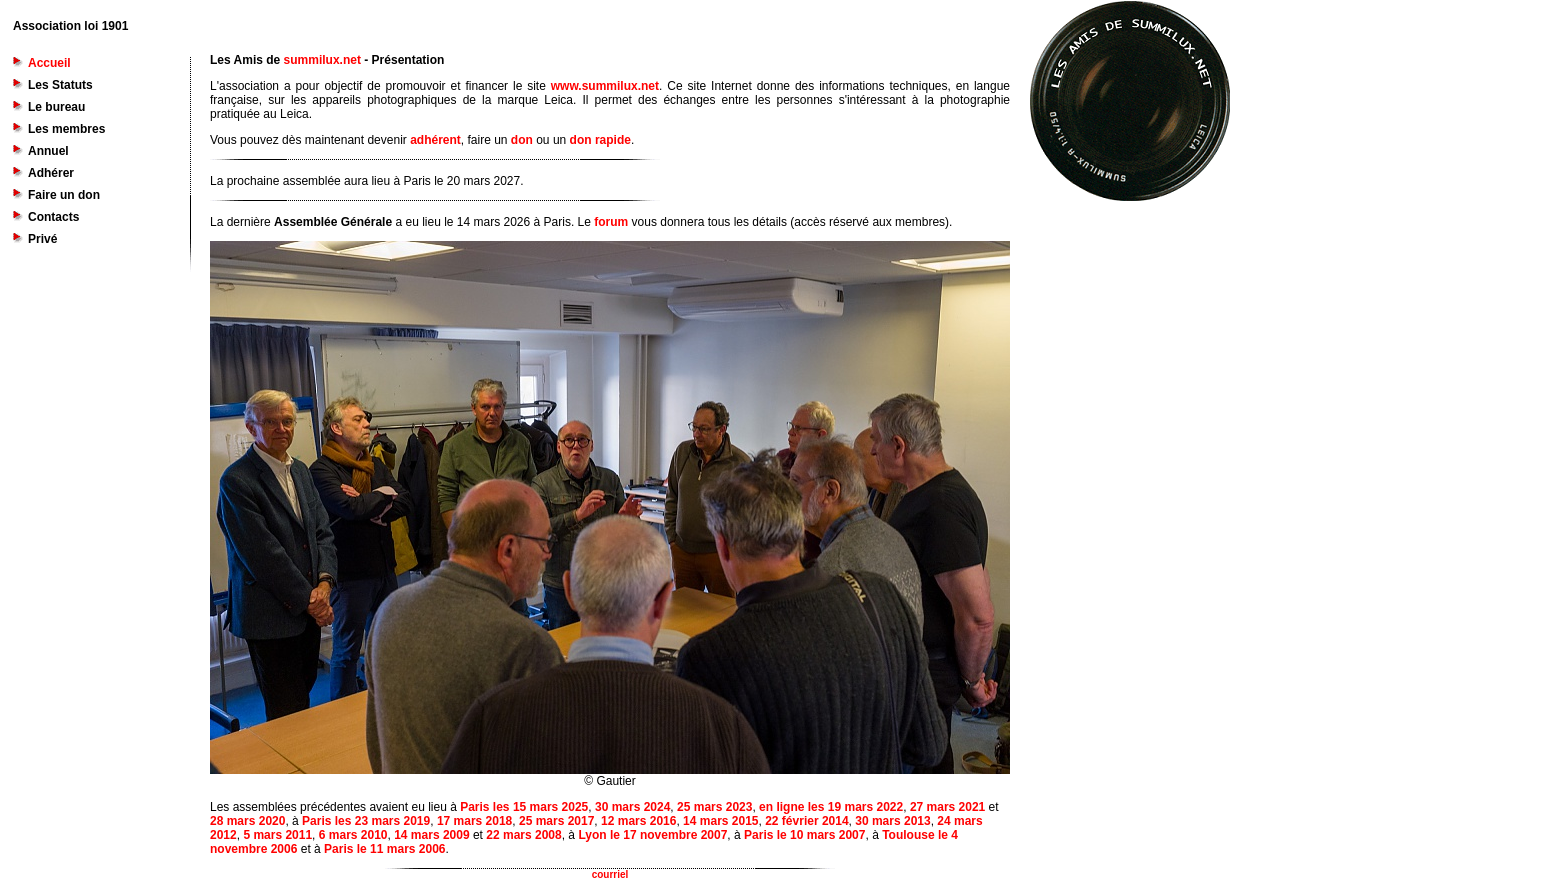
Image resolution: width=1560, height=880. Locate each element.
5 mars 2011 (277, 835)
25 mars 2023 (714, 807)
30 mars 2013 (892, 821)
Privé (42, 239)
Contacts (53, 217)
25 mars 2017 (556, 821)
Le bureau (56, 107)
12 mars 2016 (638, 821)
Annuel (48, 151)
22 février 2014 (806, 821)
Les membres (66, 129)
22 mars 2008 (523, 835)
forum (611, 222)
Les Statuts (60, 85)
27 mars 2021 (947, 807)
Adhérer (51, 173)
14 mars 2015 (720, 821)
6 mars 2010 (353, 835)
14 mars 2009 (431, 835)
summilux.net (322, 60)
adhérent (435, 140)
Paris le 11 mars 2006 (384, 849)
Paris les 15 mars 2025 (524, 807)
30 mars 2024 (632, 807)
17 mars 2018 (474, 821)
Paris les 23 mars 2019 (366, 821)
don (522, 140)
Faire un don (64, 195)
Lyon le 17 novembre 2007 (652, 835)
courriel (610, 874)
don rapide (600, 140)
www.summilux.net (605, 86)
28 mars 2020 (247, 821)
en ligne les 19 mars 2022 (831, 807)
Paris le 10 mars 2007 (804, 835)
